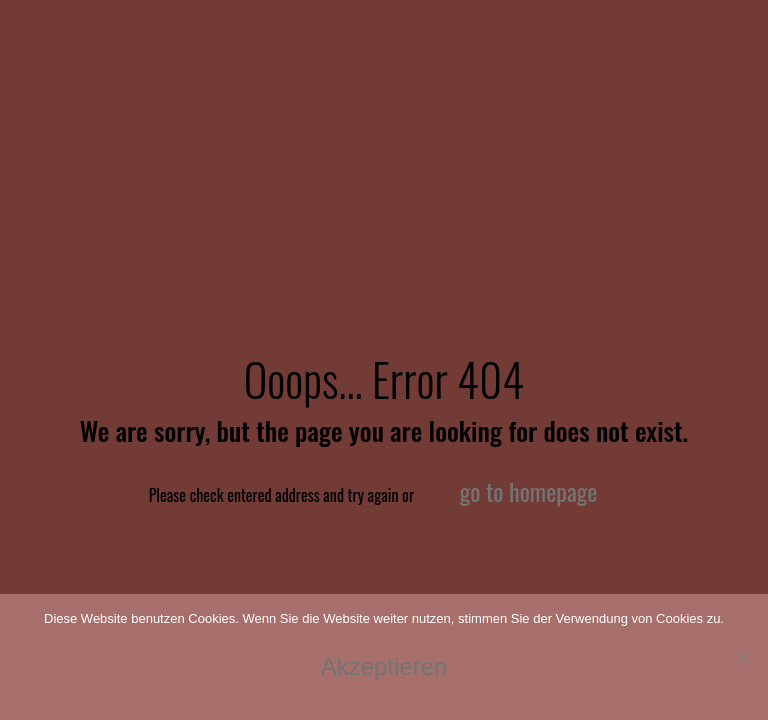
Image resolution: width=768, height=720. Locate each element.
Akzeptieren (384, 666)
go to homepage (529, 491)
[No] (743, 657)
